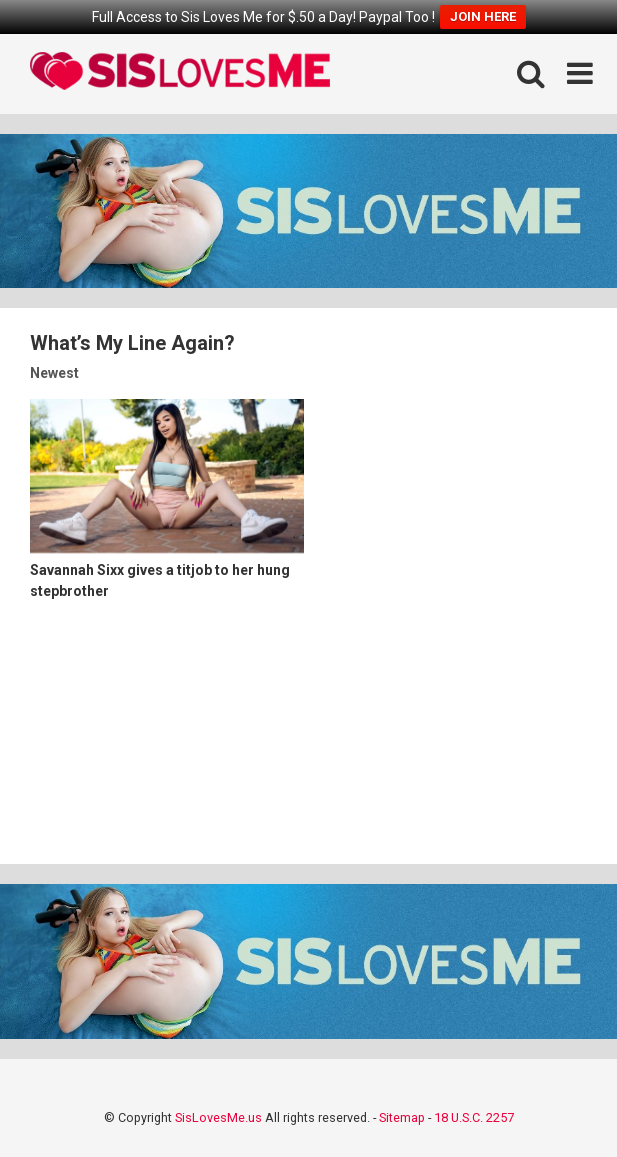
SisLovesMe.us (218, 1117)
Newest (54, 373)
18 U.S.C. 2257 (474, 1117)
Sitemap (402, 1117)
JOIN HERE (483, 16)
